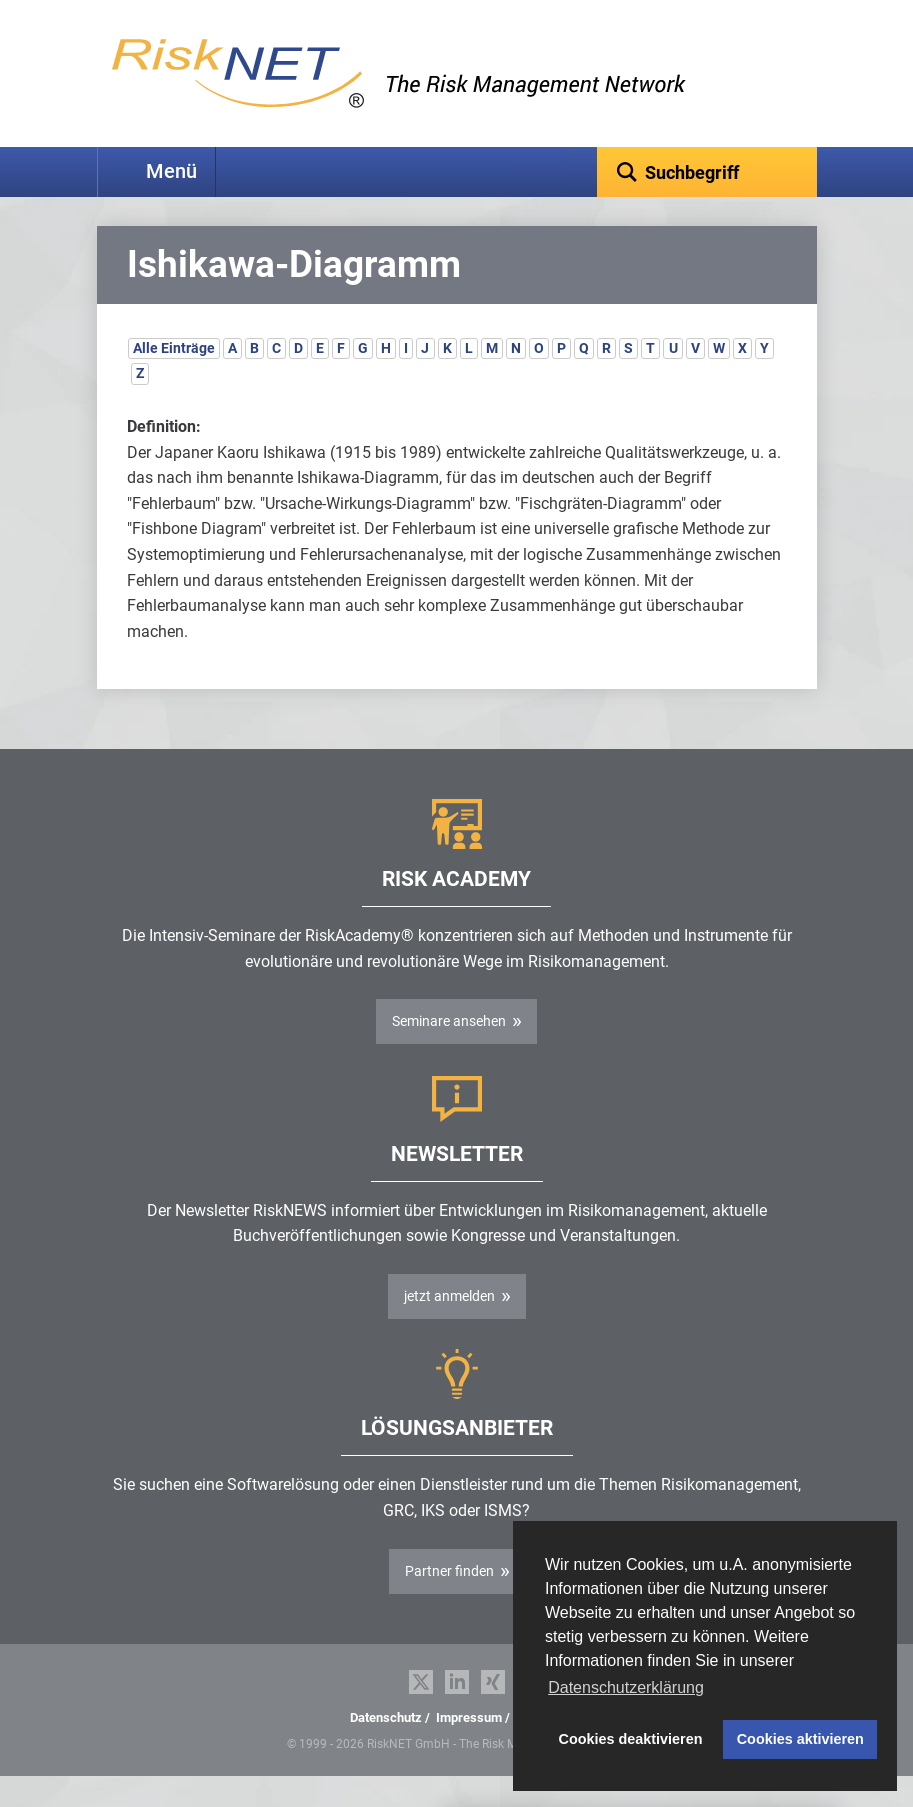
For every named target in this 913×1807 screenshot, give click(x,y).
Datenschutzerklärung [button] (626, 1687)
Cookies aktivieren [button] (800, 1739)
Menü (171, 171)
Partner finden (449, 1602)
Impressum (469, 1748)
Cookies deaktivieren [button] (631, 1739)
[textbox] (707, 172)
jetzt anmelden (449, 1327)
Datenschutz (386, 1748)
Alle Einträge (174, 379)
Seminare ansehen (449, 1052)
